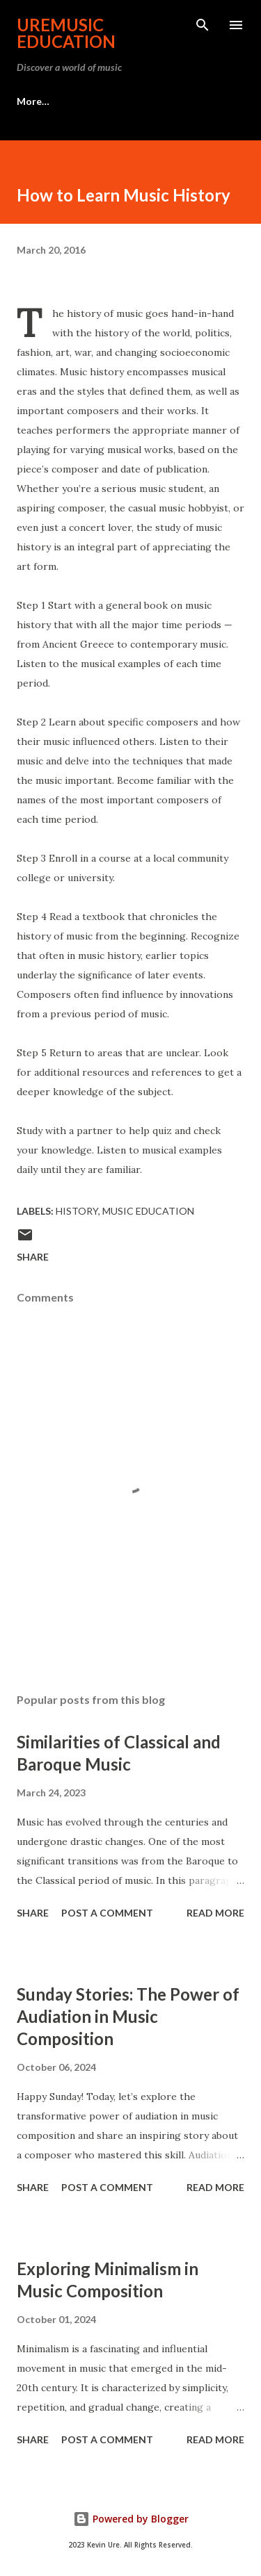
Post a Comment (107, 1913)
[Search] (202, 25)
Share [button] (33, 1257)
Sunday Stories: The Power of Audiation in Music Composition (128, 2016)
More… (33, 101)
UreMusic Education (66, 33)
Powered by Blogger (131, 2518)
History (77, 1211)
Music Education (148, 1211)
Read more (215, 1913)
